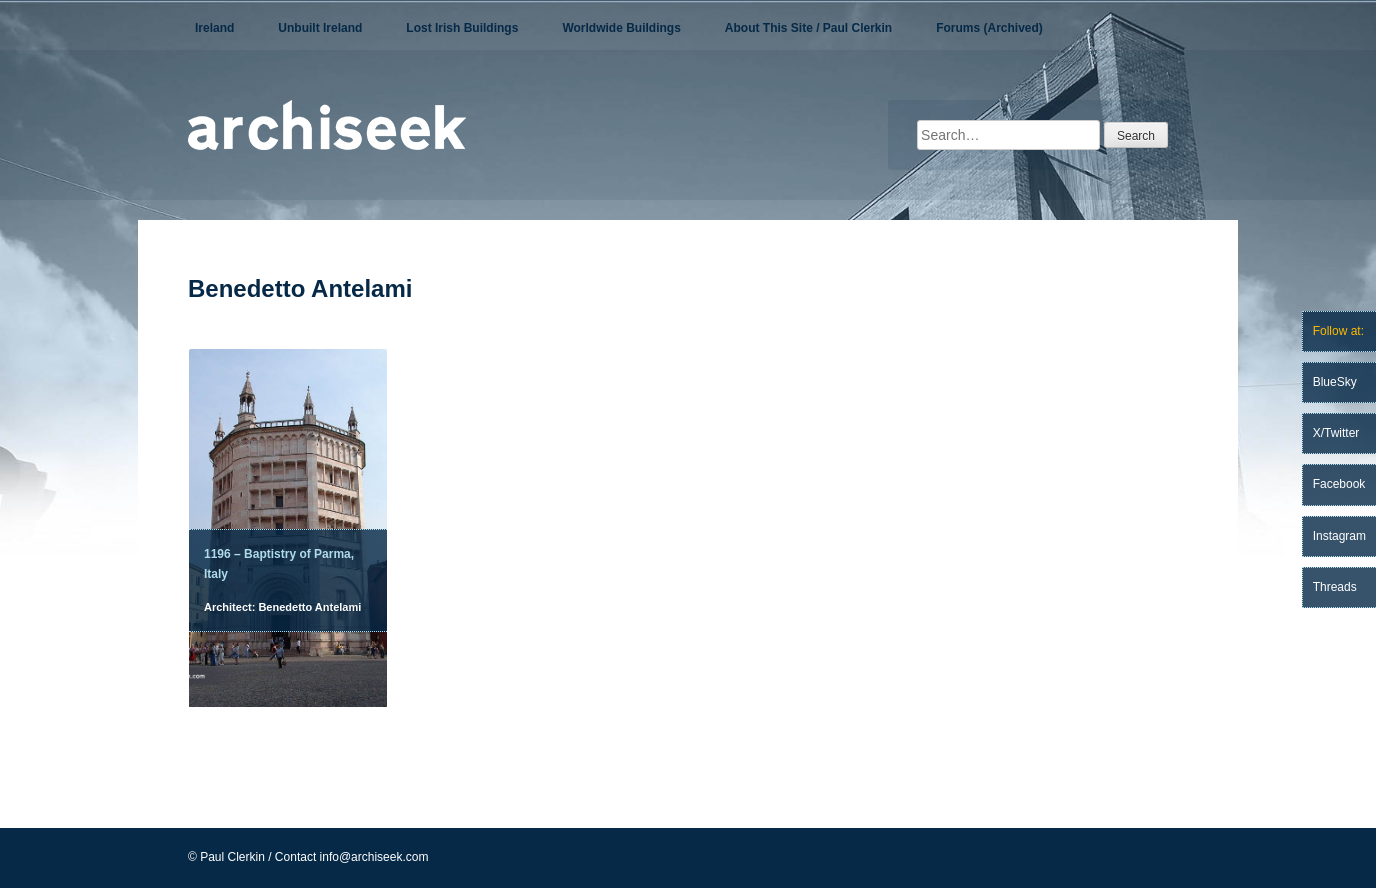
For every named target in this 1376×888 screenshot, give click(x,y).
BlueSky (1335, 382)
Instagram (1339, 536)
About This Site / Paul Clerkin (808, 28)
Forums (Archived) (989, 28)
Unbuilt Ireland (320, 28)
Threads (1335, 587)
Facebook (1339, 484)
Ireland (214, 28)
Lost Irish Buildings (462, 28)
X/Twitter (1336, 433)
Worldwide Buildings (621, 28)
